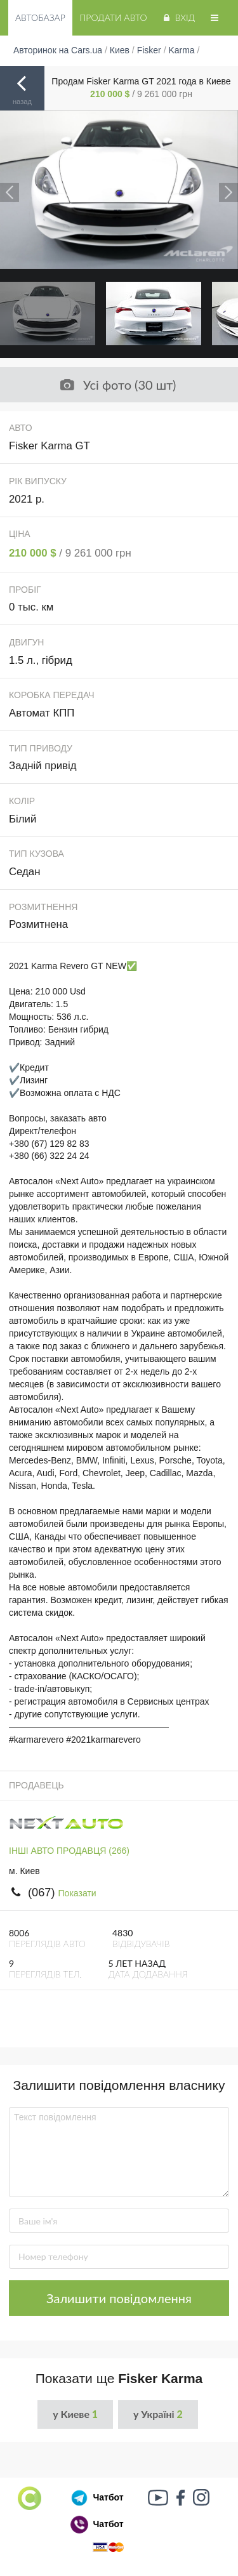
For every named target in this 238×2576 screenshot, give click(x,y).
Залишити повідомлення (119, 2298)
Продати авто (113, 17)
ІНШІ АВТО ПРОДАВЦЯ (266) (69, 1851)
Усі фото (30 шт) (117, 384)
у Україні (158, 2414)
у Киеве (75, 2414)
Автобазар (40, 17)
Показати (77, 1893)
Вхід (178, 17)
